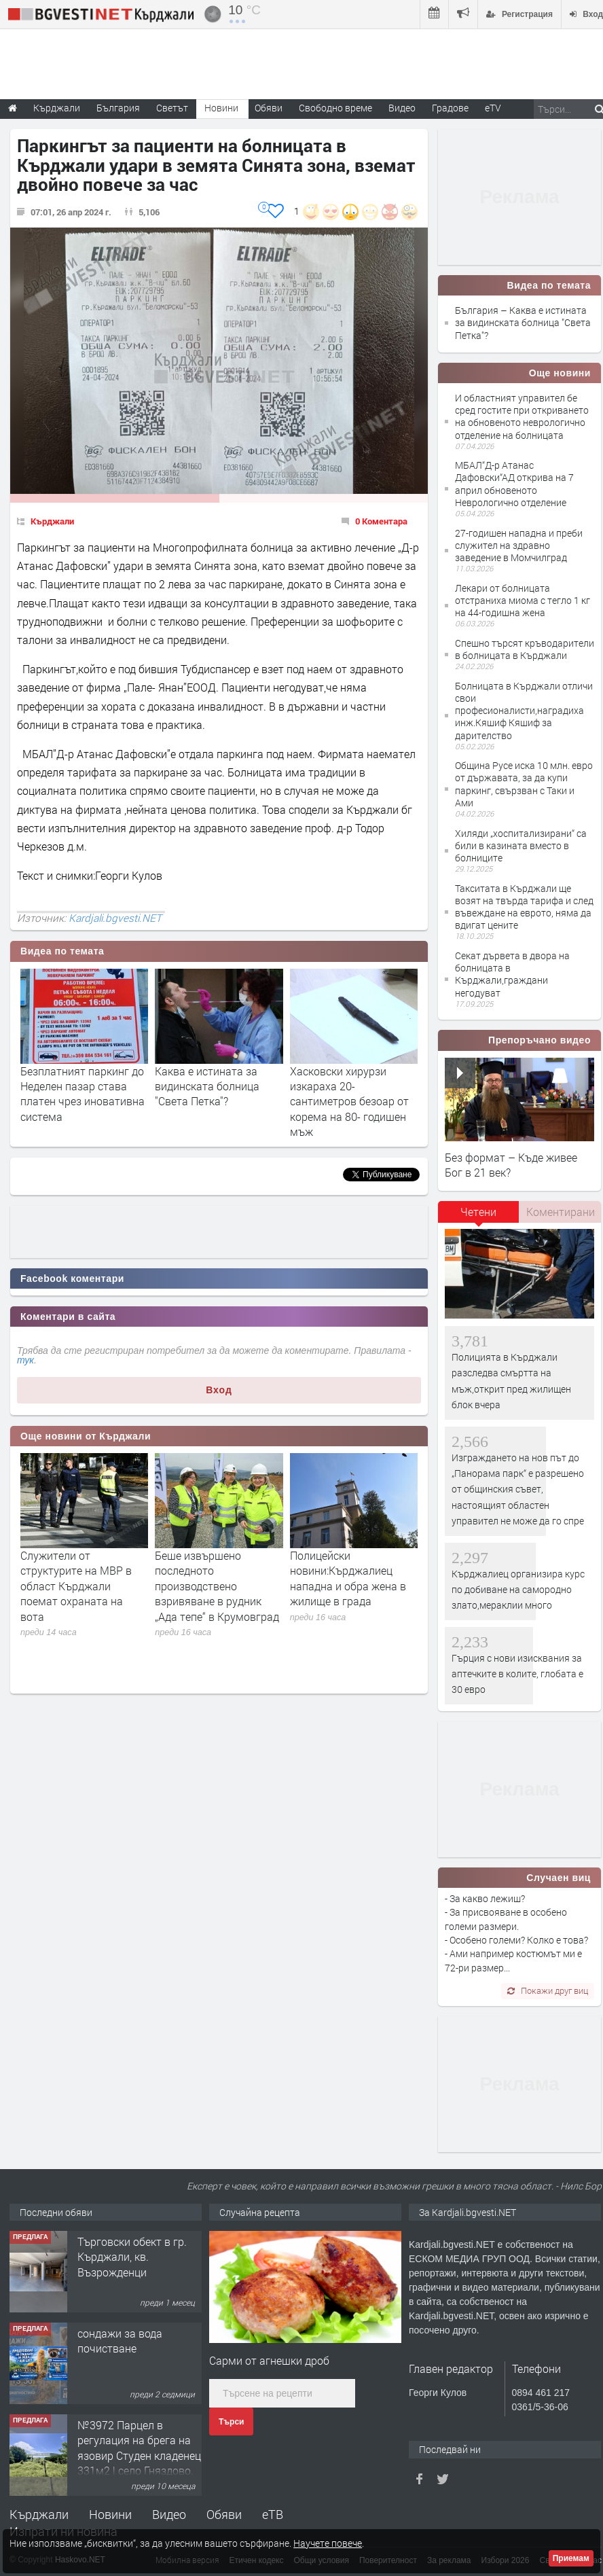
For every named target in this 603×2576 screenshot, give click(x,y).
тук (25, 1360)
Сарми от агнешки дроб (269, 2360)
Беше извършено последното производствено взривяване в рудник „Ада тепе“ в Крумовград (217, 1586)
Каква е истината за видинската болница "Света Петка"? (207, 1086)
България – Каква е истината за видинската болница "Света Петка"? (523, 322)
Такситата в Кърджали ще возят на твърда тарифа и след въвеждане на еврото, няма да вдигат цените (524, 907)
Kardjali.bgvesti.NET (115, 918)
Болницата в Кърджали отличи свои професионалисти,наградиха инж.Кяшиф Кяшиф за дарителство (524, 710)
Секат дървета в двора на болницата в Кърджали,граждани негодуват (512, 974)
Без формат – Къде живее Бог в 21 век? (511, 1164)
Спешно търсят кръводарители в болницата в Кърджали (524, 649)
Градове (450, 107)
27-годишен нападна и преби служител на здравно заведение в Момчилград (519, 545)
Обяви (224, 2514)
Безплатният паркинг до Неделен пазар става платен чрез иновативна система (82, 1094)
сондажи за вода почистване (119, 2340)
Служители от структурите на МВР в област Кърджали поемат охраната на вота (76, 1586)
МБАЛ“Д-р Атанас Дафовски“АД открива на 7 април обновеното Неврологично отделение (514, 484)
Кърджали (52, 521)
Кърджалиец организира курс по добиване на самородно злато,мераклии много (518, 1589)
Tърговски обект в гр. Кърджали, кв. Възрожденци (132, 2256)
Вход (219, 1389)
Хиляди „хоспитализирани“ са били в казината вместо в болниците (521, 845)
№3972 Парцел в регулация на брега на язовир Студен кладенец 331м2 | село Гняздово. (139, 2447)
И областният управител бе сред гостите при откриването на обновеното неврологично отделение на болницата (522, 416)
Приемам (571, 2558)
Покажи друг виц (547, 1990)
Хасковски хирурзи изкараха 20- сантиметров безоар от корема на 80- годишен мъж (349, 1101)
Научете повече (327, 2543)
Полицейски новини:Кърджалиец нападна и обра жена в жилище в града (348, 1578)
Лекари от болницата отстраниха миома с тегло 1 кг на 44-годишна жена (522, 600)
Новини (221, 107)
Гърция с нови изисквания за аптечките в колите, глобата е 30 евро (517, 1673)
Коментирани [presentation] (560, 1211)
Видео (169, 2514)
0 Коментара (381, 521)
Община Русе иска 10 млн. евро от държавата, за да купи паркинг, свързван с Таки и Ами (524, 784)
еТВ (272, 2514)
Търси (231, 2422)
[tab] (478, 1216)
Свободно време (335, 107)
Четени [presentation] (478, 1211)
